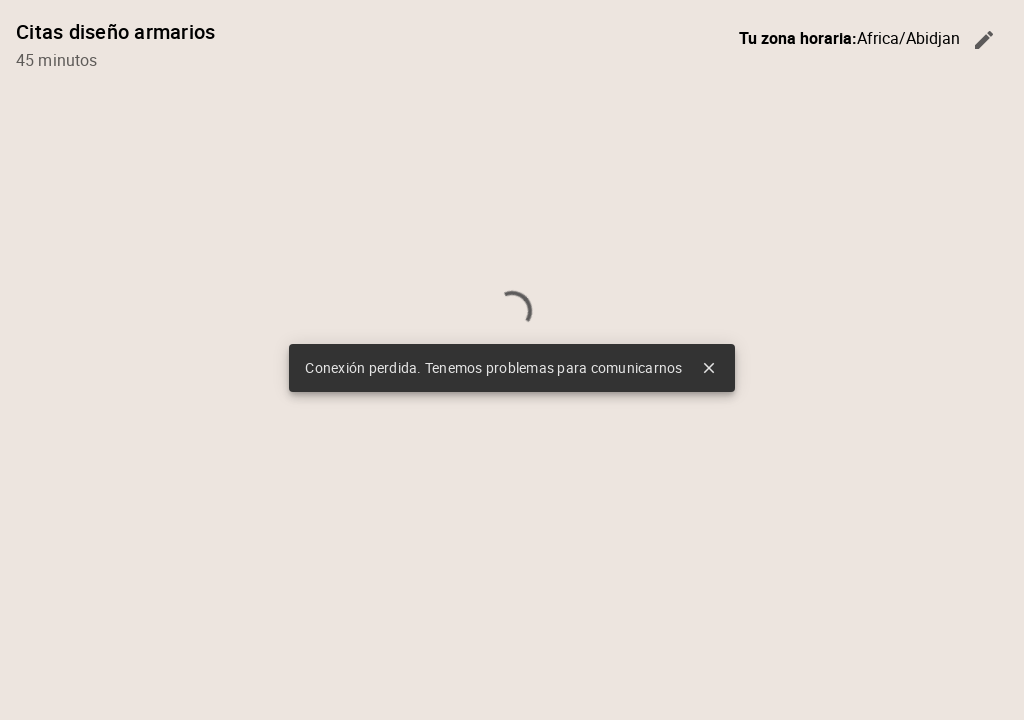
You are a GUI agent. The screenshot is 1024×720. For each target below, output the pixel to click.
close (709, 368)
